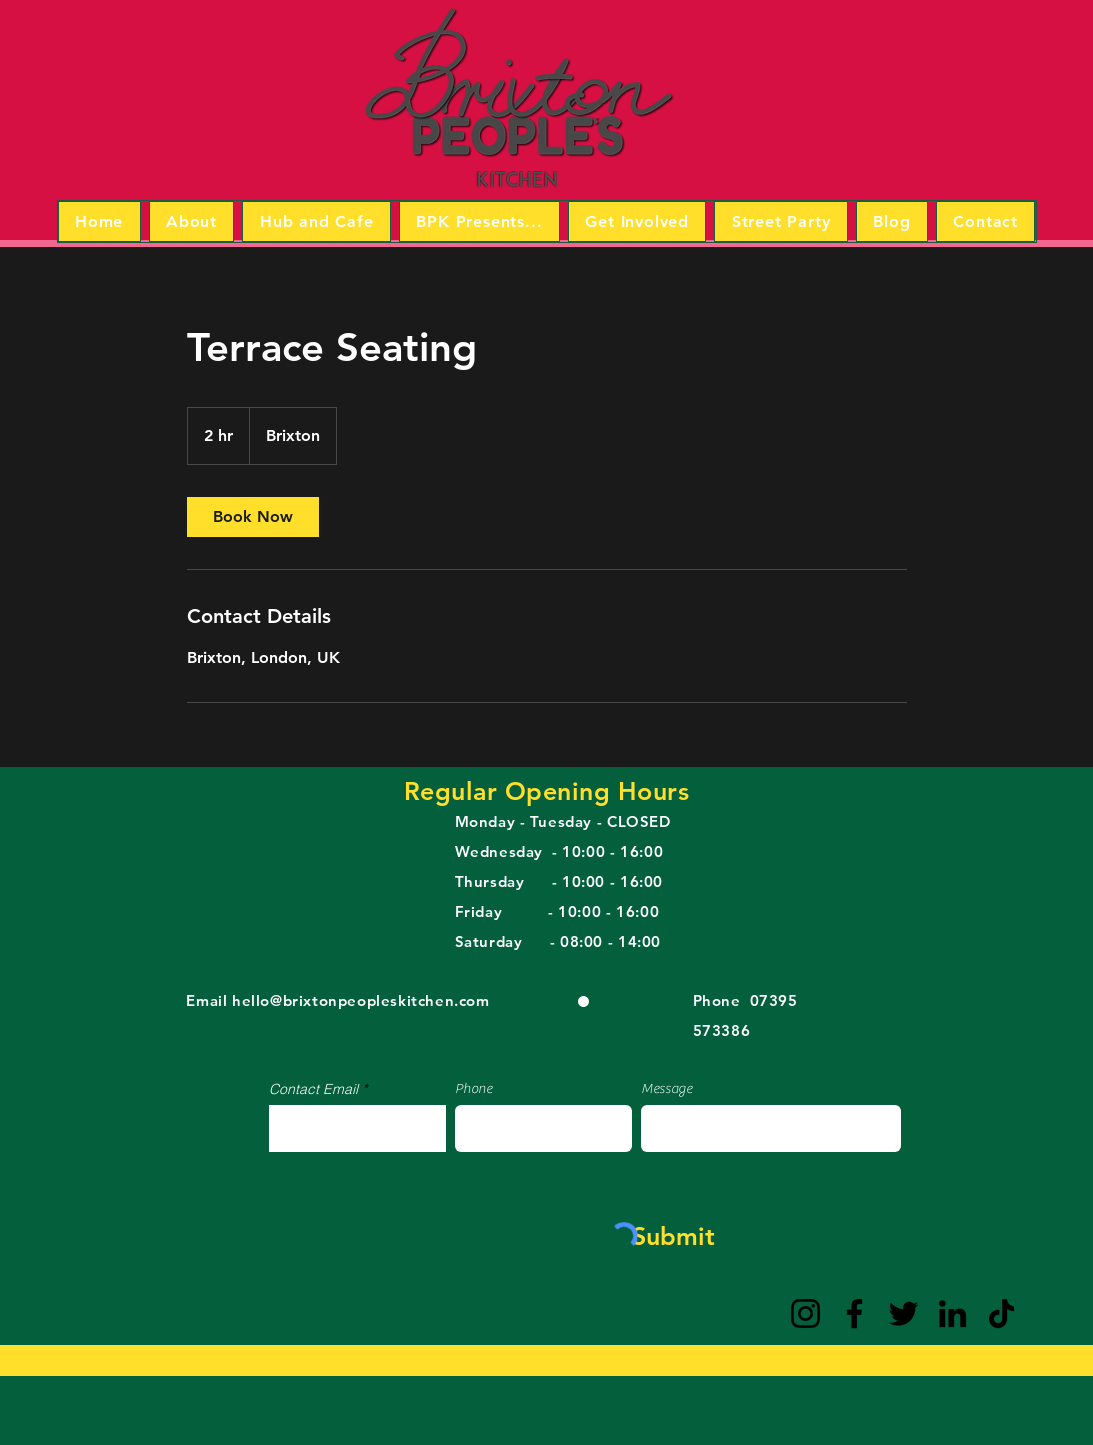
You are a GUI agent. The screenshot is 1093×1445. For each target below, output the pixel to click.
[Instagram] (805, 1313)
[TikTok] (1001, 1313)
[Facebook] (854, 1313)
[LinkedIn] (952, 1313)
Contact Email (313, 1089)
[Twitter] (903, 1313)
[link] (253, 517)
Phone (473, 1089)
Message (666, 1089)
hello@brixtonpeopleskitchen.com (361, 1000)
